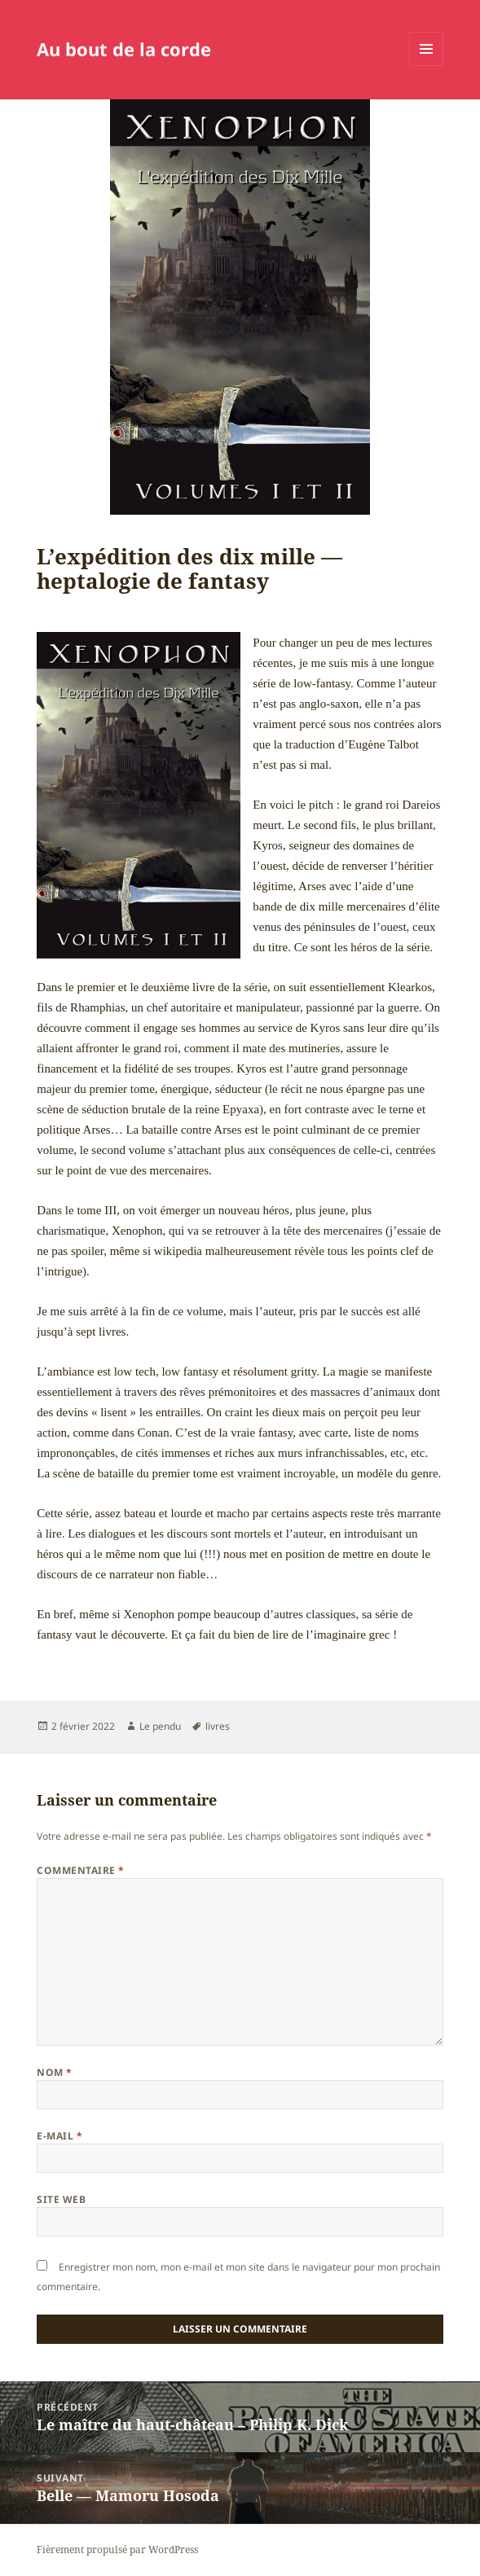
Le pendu (160, 1726)
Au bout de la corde (124, 49)
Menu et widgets (426, 65)
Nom (54, 2072)
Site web (61, 2199)
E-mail (59, 2136)
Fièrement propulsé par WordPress (117, 2549)
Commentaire (80, 1870)
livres (217, 1726)
